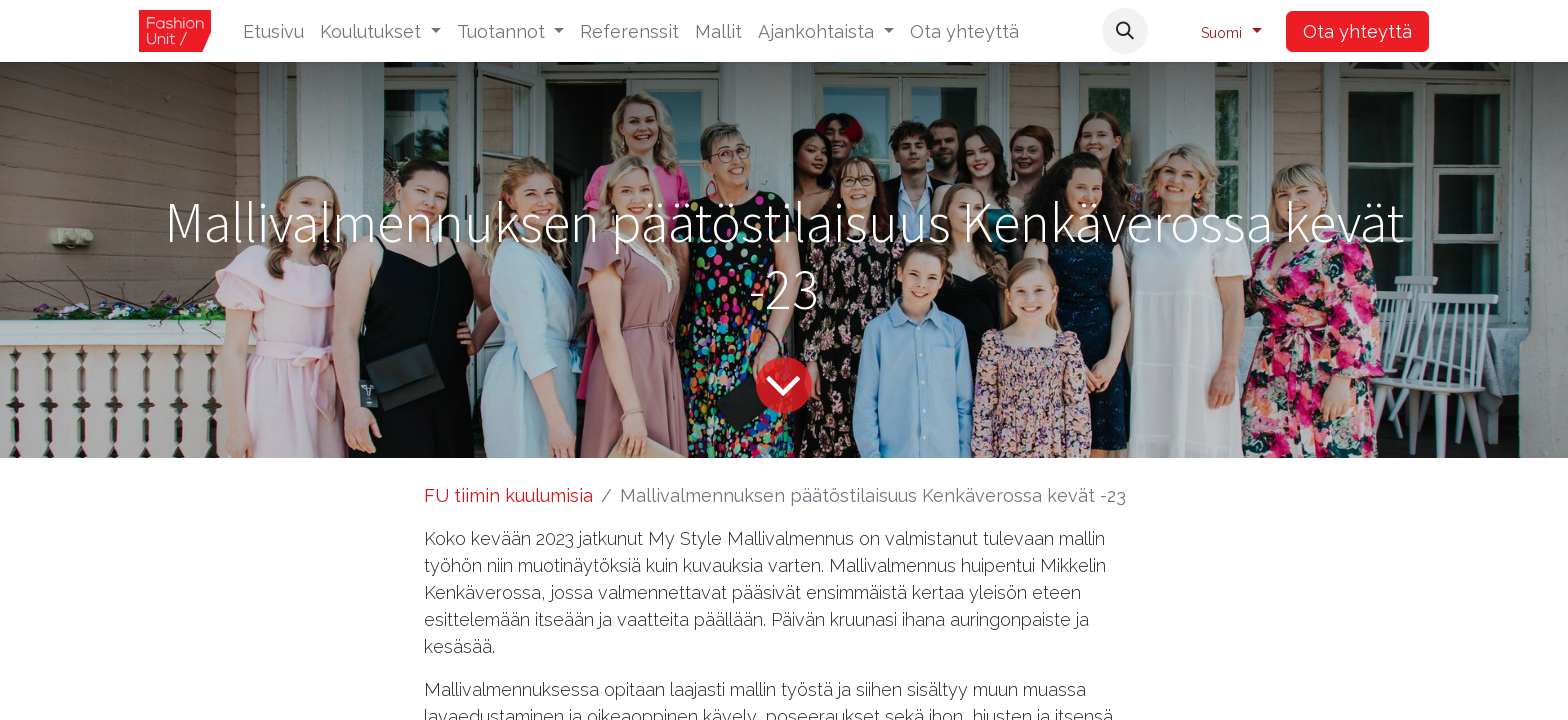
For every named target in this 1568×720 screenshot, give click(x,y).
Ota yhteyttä (1357, 31)
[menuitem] (273, 31)
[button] (1125, 31)
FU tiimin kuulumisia (508, 495)
